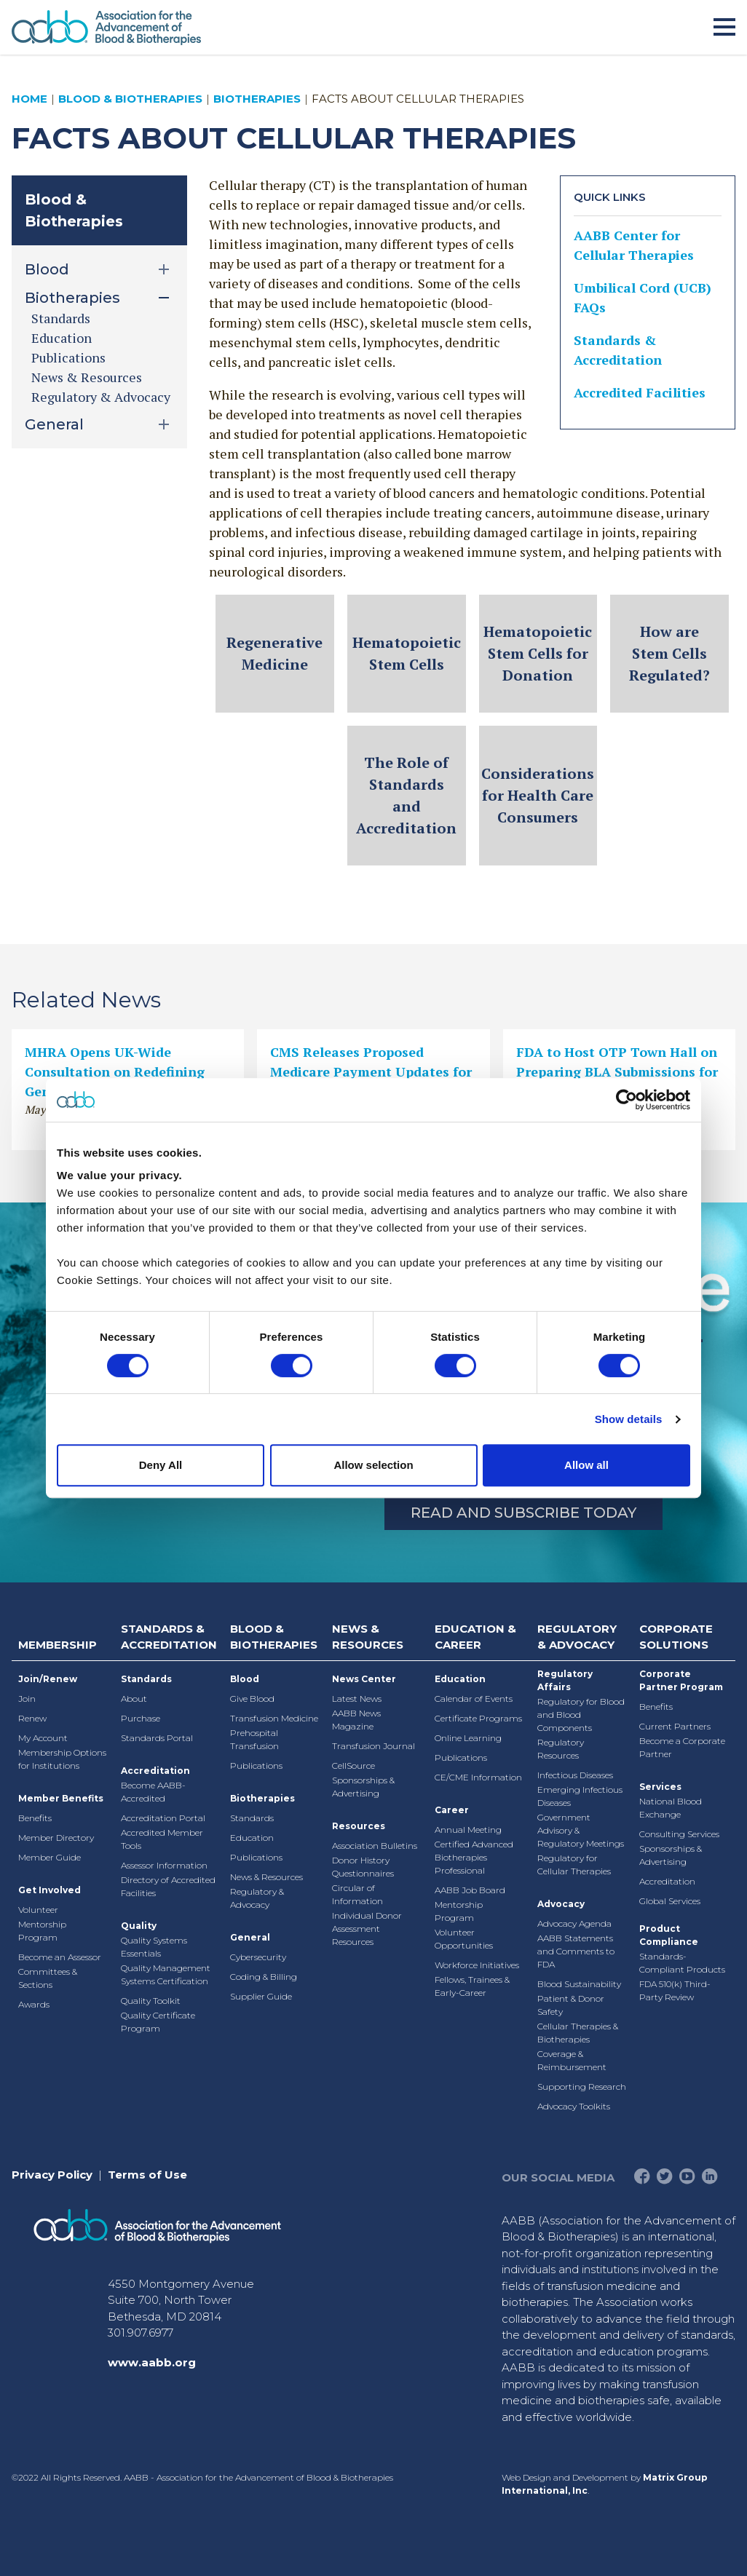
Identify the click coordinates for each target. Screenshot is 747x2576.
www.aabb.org (152, 2362)
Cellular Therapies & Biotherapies (577, 2033)
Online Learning (468, 1737)
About (134, 1698)
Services (660, 1786)
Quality (139, 1925)
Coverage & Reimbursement (571, 2060)
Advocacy (561, 1903)
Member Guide (49, 1857)
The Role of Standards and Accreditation (406, 795)
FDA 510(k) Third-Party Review (675, 1990)
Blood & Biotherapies (130, 99)
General (250, 1937)
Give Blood (252, 1698)
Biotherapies (257, 99)
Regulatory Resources (560, 1749)
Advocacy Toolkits (573, 2106)
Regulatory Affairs (565, 1680)
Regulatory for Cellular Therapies (574, 1864)
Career (452, 1809)
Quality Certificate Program (158, 2022)
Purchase (140, 1718)
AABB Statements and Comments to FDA (575, 1951)
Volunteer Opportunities (464, 1939)
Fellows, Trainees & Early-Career (472, 1986)
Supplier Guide (261, 1996)
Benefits (35, 1817)
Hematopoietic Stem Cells (406, 653)
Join (27, 1698)
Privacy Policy (52, 2174)
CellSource (353, 1765)
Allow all (586, 1465)
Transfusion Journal (373, 1745)
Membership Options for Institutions (62, 1759)
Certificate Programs (478, 1718)
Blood (244, 1678)
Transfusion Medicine (274, 1718)
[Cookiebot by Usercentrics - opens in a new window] (626, 1100)
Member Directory (56, 1837)
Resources (358, 1825)
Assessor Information (164, 1865)
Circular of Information (357, 1894)
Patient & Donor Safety (570, 2005)
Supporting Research (581, 2086)
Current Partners (675, 1726)
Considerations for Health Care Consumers (537, 795)
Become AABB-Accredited (153, 1792)
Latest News (357, 1698)
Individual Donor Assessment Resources (367, 1928)
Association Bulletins (374, 1845)
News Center (364, 1678)
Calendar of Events (474, 1698)
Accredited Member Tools (162, 1839)
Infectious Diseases (575, 1774)
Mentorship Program (42, 1931)
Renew (32, 1718)
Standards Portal (157, 1737)
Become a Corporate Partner (682, 1747)
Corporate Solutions (676, 1637)
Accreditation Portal (163, 1817)
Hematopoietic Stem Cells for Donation (537, 653)
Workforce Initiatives (477, 1964)
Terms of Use (147, 2174)
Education (61, 337)
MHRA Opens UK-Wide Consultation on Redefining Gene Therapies (115, 1071)
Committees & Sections (47, 1978)
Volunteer (38, 1909)
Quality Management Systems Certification (165, 1974)
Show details (629, 1419)
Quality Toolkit (151, 2000)
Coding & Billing (263, 1976)
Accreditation (155, 1770)
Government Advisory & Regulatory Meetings (580, 1830)
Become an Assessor (59, 1956)
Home (29, 99)
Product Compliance (668, 1935)
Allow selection (373, 1465)
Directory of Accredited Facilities (168, 1886)
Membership (57, 1645)
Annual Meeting (468, 1829)
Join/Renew (47, 1678)
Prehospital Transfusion (254, 1739)
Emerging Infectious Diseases (579, 1796)
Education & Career (475, 1637)
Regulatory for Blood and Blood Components (581, 1714)
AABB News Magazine (356, 1720)
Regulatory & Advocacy (100, 396)
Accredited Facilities (640, 392)
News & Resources (86, 377)
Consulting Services (679, 1833)
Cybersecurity (258, 1956)
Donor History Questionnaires (363, 1867)
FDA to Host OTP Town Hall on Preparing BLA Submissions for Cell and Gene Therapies (617, 1071)
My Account (43, 1737)
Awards (34, 2004)
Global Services (669, 1900)
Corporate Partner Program (681, 1680)
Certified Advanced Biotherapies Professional (474, 1857)
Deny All (160, 1465)
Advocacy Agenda (574, 1923)
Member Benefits (60, 1798)
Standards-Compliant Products (682, 1963)
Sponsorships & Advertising (363, 1787)
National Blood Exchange (670, 1808)
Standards (60, 318)
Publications (68, 357)
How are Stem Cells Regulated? (669, 653)
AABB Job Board (470, 1890)
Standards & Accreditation (169, 1637)
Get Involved (49, 1890)
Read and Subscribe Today (523, 1512)
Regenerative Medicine (274, 653)
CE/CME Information (478, 1777)
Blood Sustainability (579, 1983)
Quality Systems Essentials (154, 1947)
